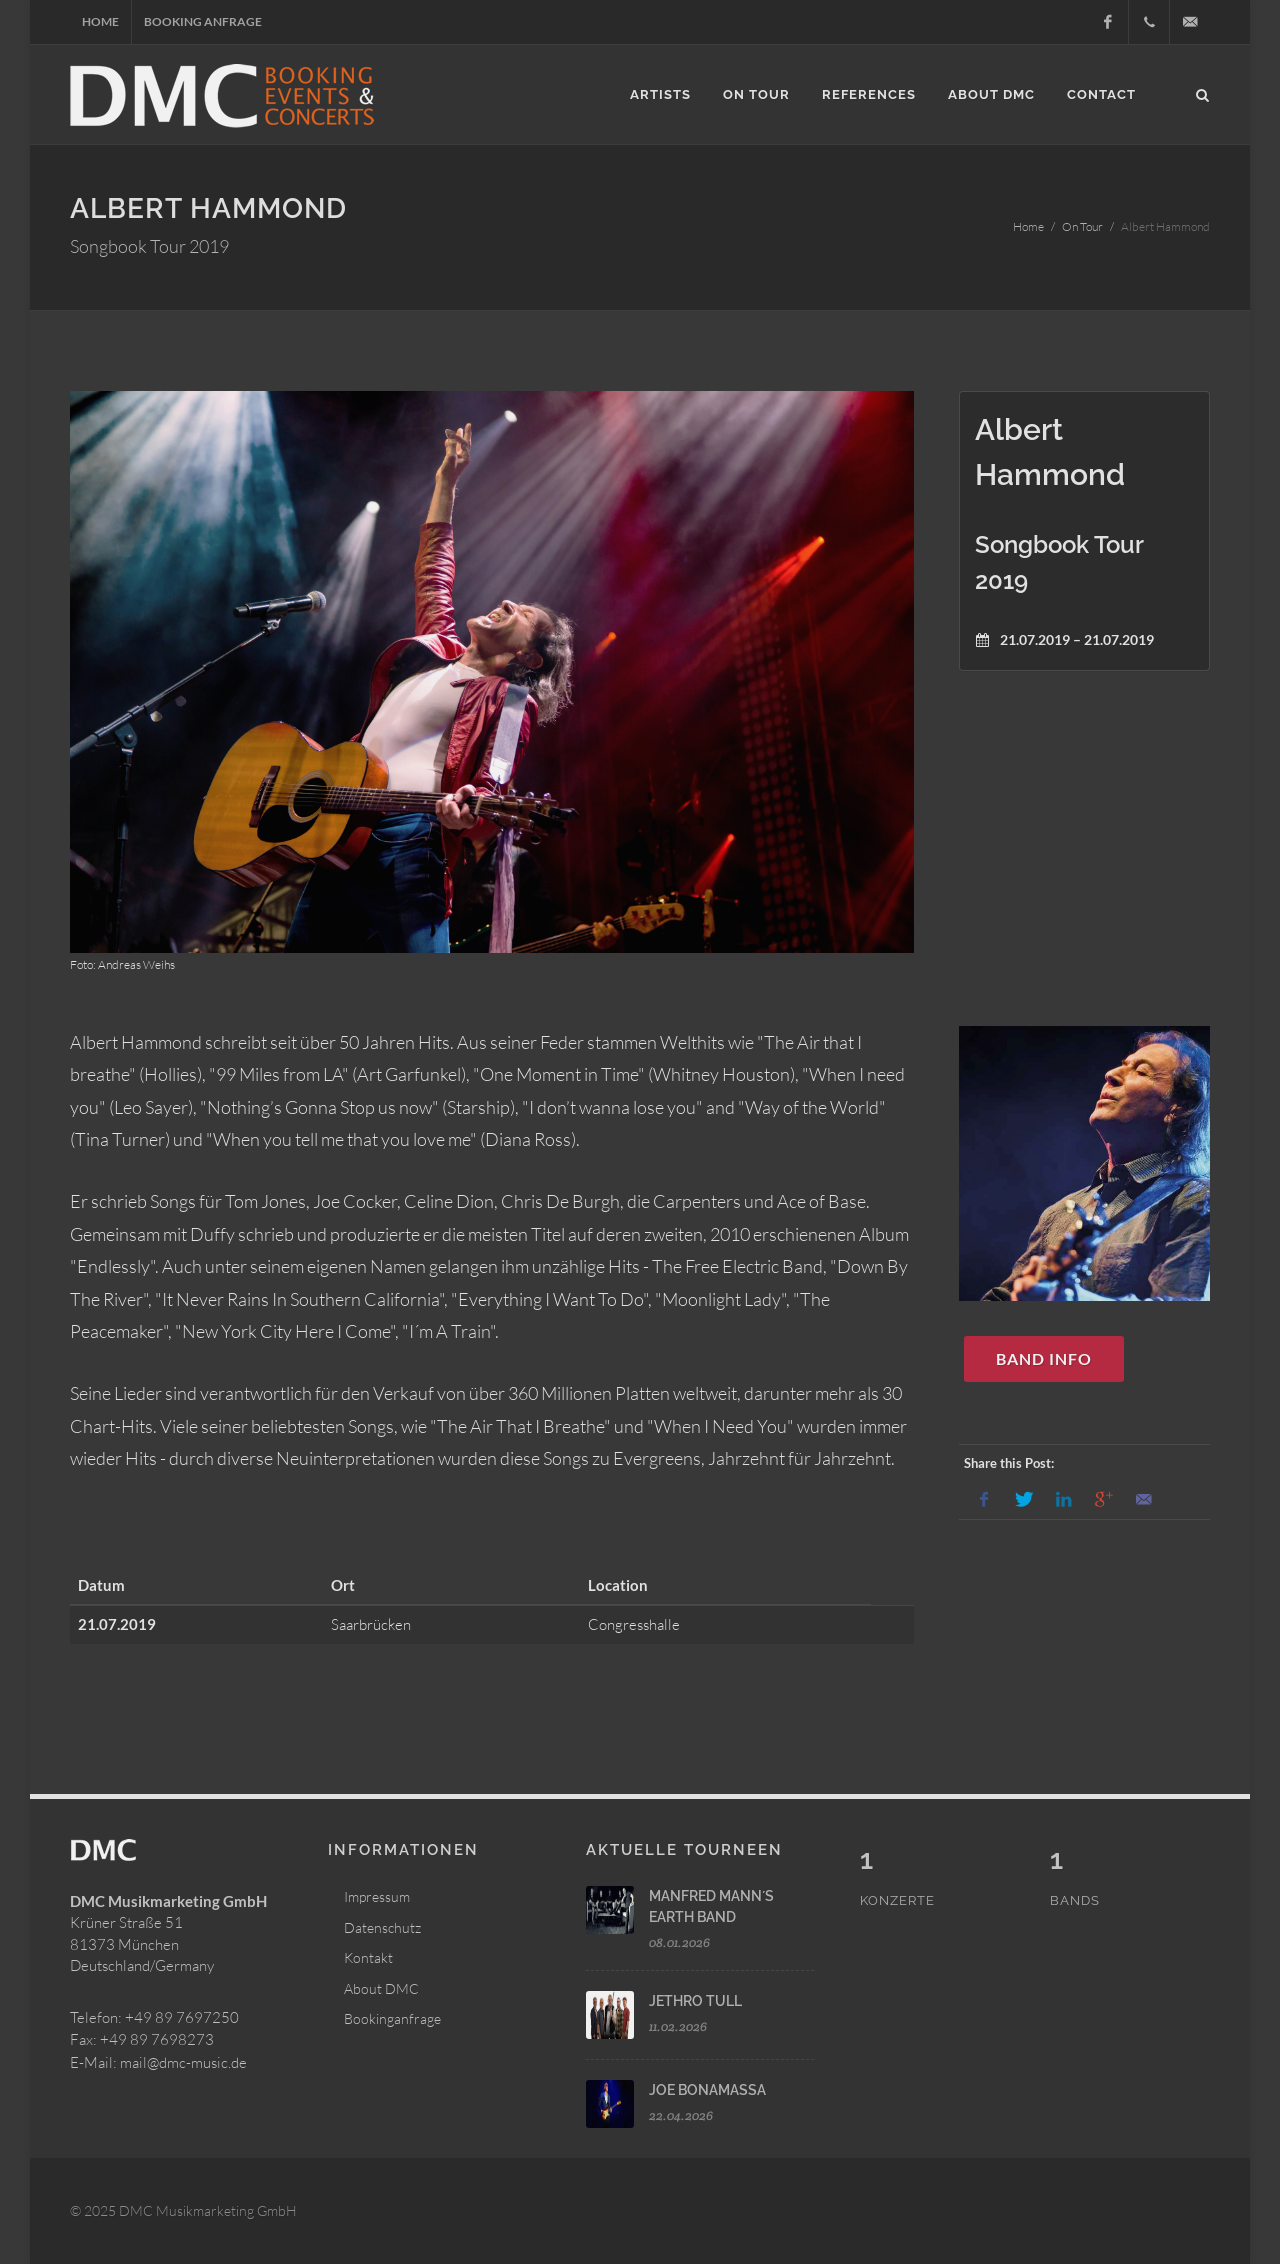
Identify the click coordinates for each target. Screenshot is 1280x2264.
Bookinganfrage (392, 2018)
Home (100, 21)
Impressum (377, 1896)
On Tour (756, 94)
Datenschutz (382, 1927)
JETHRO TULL (695, 2001)
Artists (660, 94)
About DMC (991, 94)
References (869, 94)
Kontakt (368, 1957)
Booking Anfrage (203, 21)
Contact (1101, 94)
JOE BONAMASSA (707, 2090)
